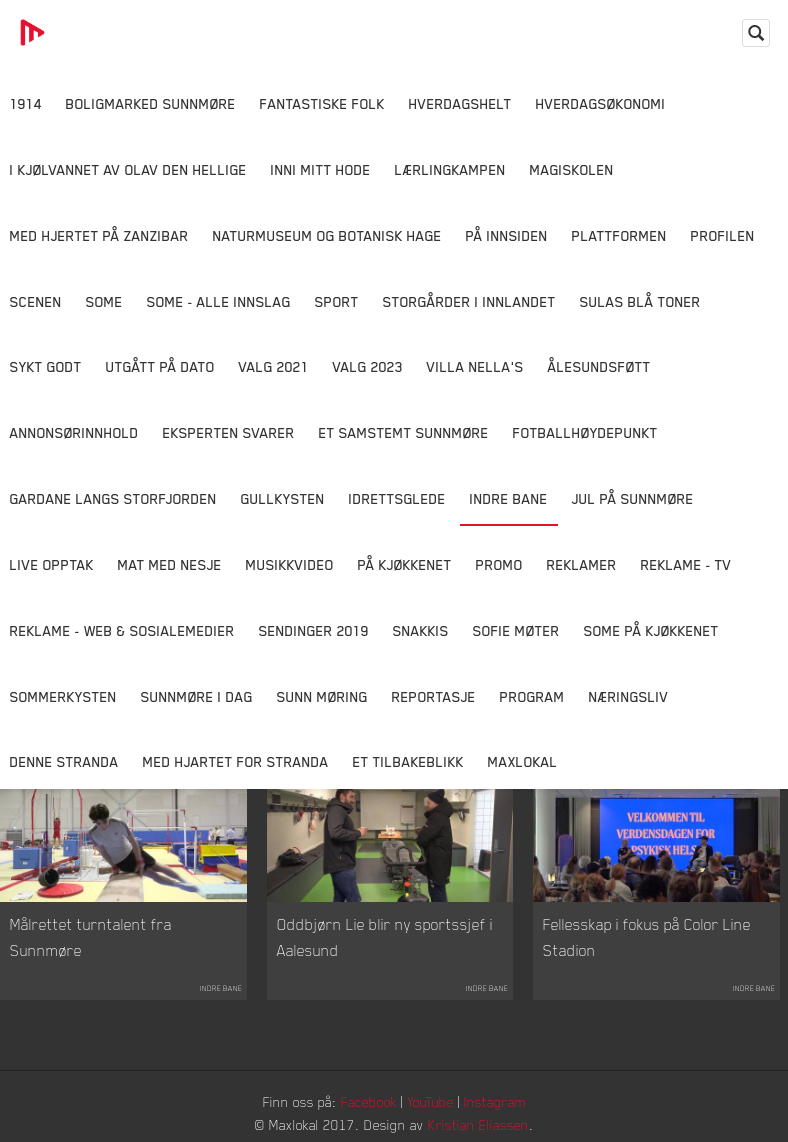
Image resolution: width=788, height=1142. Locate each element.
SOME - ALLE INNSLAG (219, 301)
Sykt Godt (46, 366)
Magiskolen (572, 169)
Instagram (495, 1101)
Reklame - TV (686, 564)
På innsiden (507, 235)
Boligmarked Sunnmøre (151, 103)
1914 (26, 103)
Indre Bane (509, 498)
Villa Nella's (475, 366)
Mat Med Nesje (170, 564)
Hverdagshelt (460, 103)
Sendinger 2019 (314, 630)
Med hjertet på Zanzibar (99, 235)
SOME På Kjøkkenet (651, 630)
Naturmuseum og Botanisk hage (327, 235)
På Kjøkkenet (405, 564)
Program (532, 696)
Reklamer (582, 564)
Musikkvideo (290, 564)
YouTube (430, 1101)
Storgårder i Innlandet (469, 301)
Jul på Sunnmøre (633, 498)
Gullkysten (283, 498)
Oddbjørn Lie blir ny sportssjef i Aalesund (385, 937)
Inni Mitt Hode (321, 169)
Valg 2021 (274, 366)
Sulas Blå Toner (640, 301)
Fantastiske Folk (322, 103)
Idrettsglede (397, 498)
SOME (104, 301)
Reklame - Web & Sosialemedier (122, 630)
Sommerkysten (63, 696)
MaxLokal (523, 761)
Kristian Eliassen (478, 1124)
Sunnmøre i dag (197, 696)
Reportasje (434, 696)
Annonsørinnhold (74, 432)
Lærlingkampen (450, 169)
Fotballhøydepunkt (585, 432)
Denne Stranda (64, 761)
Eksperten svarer (229, 432)
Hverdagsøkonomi (601, 103)
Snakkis (421, 630)
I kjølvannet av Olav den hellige (128, 169)
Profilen (723, 235)
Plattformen (619, 235)
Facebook (369, 1101)
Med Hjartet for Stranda (236, 761)
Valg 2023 (368, 366)
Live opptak (52, 564)
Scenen (36, 301)
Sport (337, 301)
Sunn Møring (322, 696)
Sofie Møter (516, 630)
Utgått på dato (160, 366)
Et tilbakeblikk (408, 761)
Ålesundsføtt (599, 366)
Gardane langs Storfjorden (113, 498)
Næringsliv (629, 696)
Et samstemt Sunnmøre (404, 432)
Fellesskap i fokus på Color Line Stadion (647, 937)
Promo (499, 564)
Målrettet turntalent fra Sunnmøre (91, 937)
